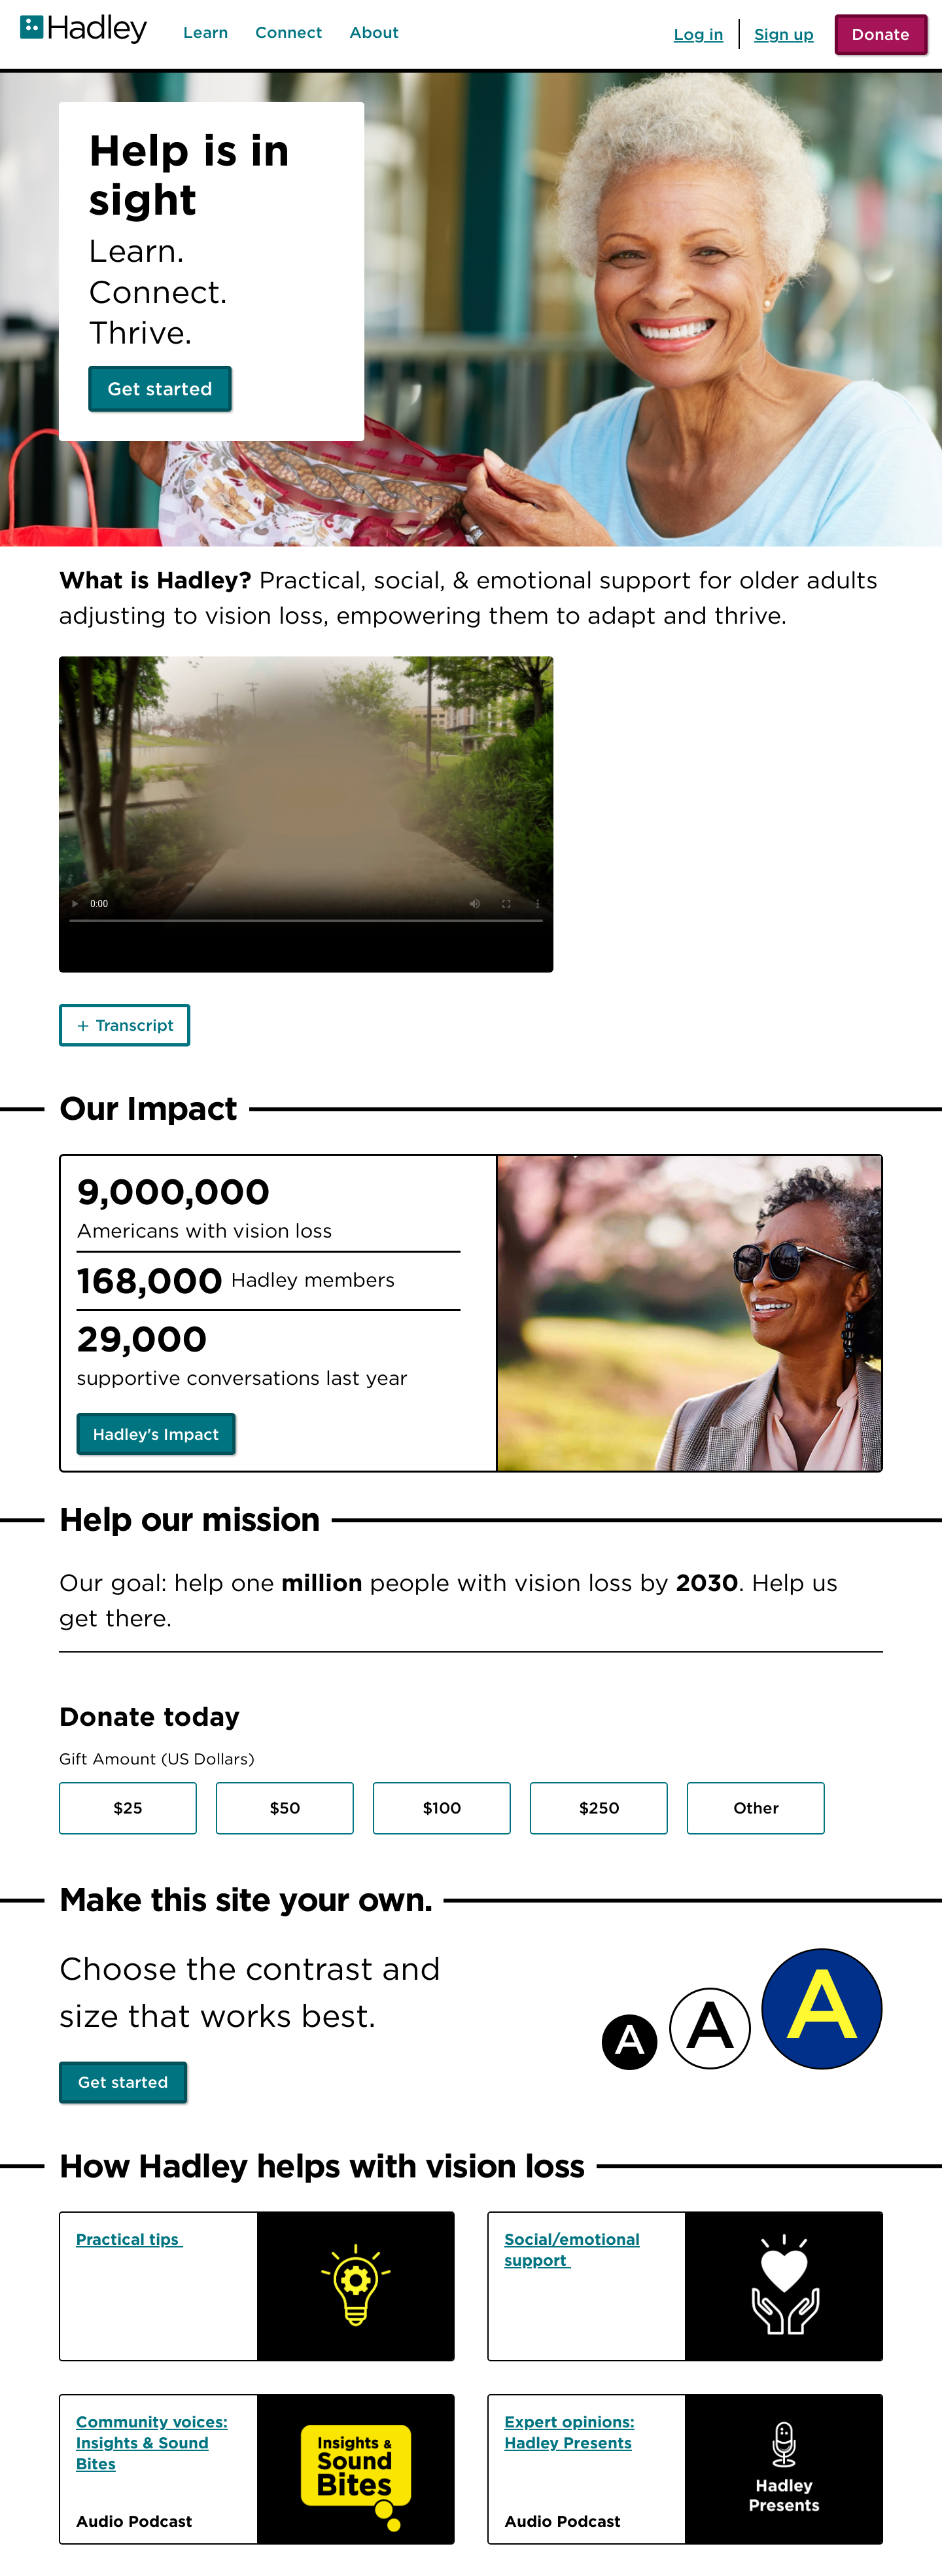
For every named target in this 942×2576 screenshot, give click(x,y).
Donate (881, 34)
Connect (289, 33)
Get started (160, 389)
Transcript (135, 1025)
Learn (205, 33)
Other (756, 1807)
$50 (285, 1807)
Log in (699, 34)
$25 (128, 1807)
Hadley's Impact (156, 1434)
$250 (599, 1807)
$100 (442, 1807)
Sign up (784, 34)
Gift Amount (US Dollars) (156, 1759)
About (374, 33)
